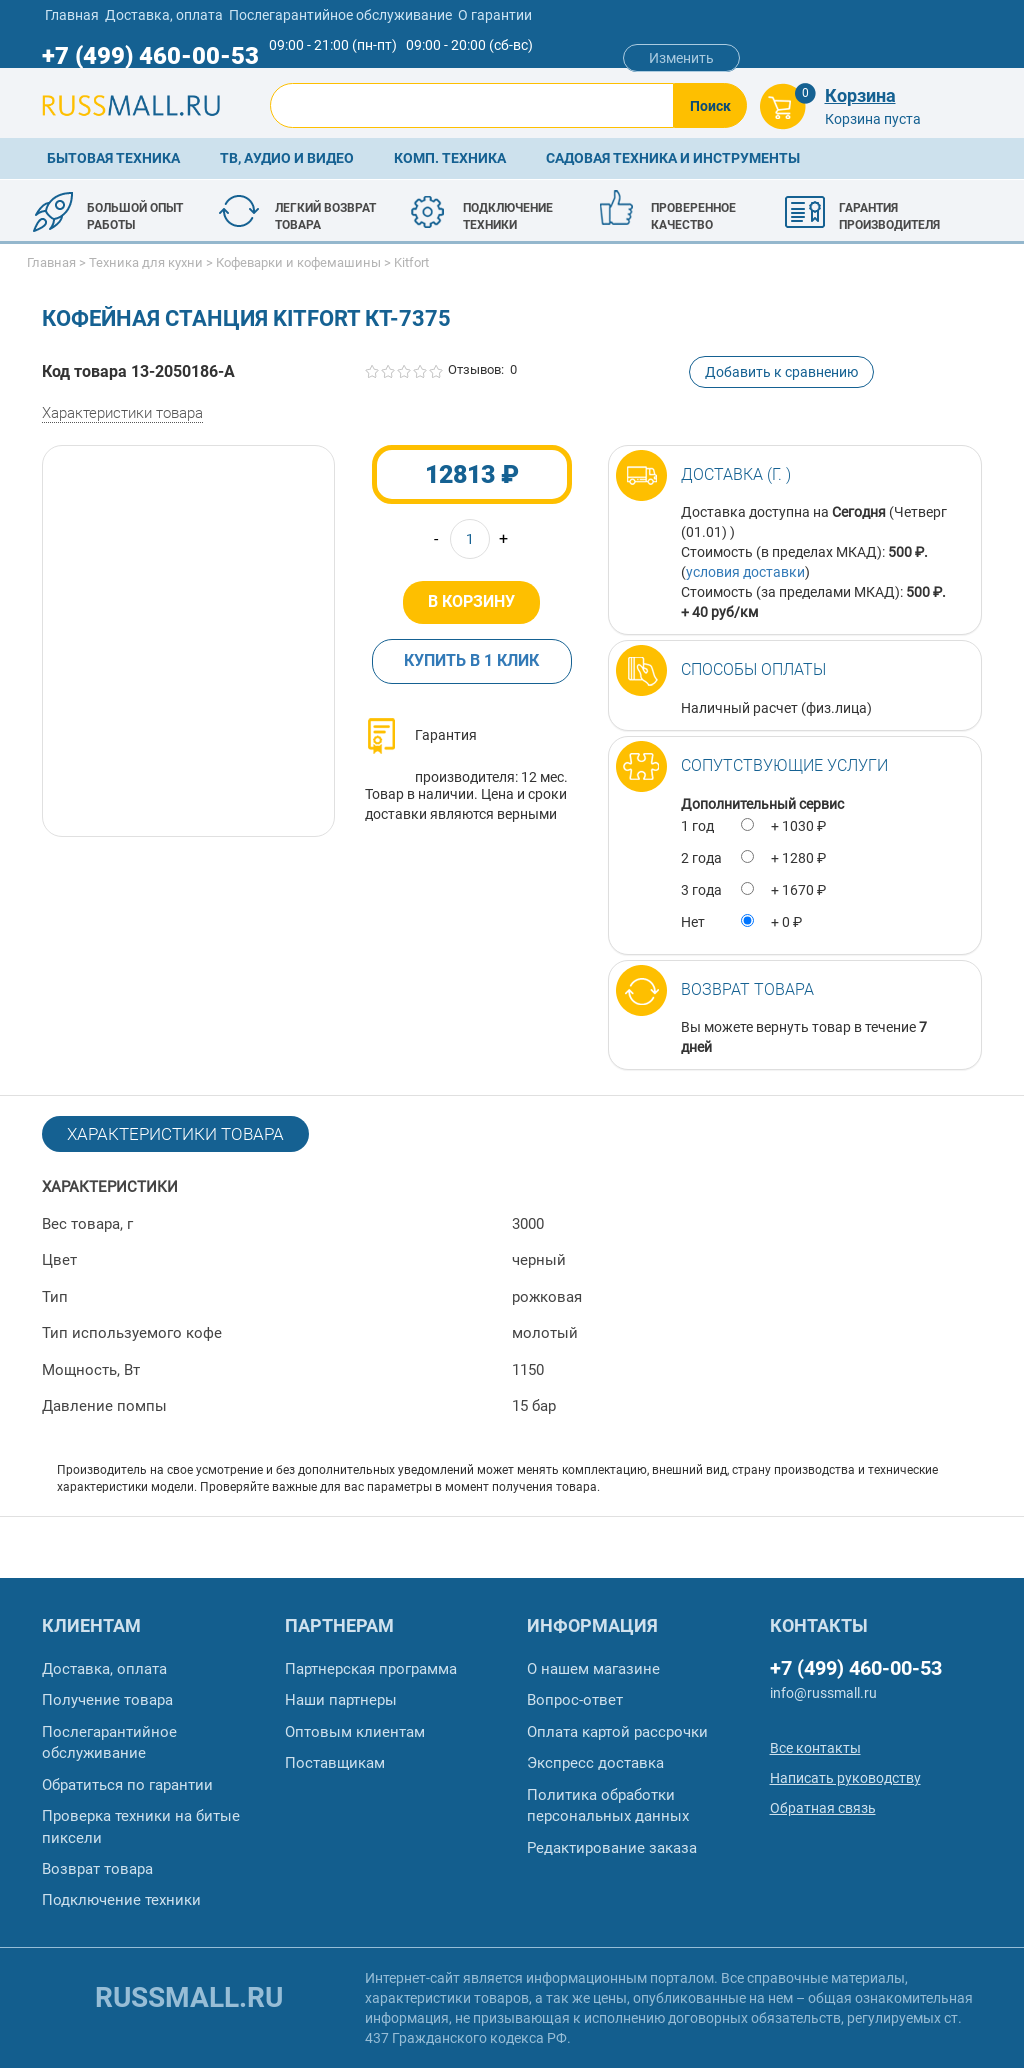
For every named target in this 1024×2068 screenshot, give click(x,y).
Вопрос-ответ (575, 1700)
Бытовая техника (113, 158)
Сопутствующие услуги (784, 765)
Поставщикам (335, 1763)
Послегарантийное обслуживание (340, 15)
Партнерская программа (371, 1669)
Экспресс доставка (595, 1763)
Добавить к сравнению (781, 372)
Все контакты (815, 1748)
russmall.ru (189, 1997)
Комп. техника (450, 158)
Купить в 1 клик (471, 660)
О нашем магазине (593, 1669)
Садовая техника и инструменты (673, 158)
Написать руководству (845, 1778)
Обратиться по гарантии (127, 1785)
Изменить (681, 58)
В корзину (471, 601)
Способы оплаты (753, 669)
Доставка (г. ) (736, 474)
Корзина (860, 95)
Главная (72, 15)
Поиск (710, 106)
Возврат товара (747, 989)
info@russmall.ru (823, 1693)
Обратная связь (823, 1808)
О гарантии (495, 15)
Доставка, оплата (164, 15)
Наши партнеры (341, 1700)
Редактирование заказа (612, 1848)
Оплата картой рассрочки (617, 1732)
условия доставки (745, 572)
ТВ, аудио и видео (287, 158)
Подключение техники (121, 1900)
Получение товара (107, 1700)
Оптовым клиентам (355, 1732)
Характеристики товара (122, 413)
